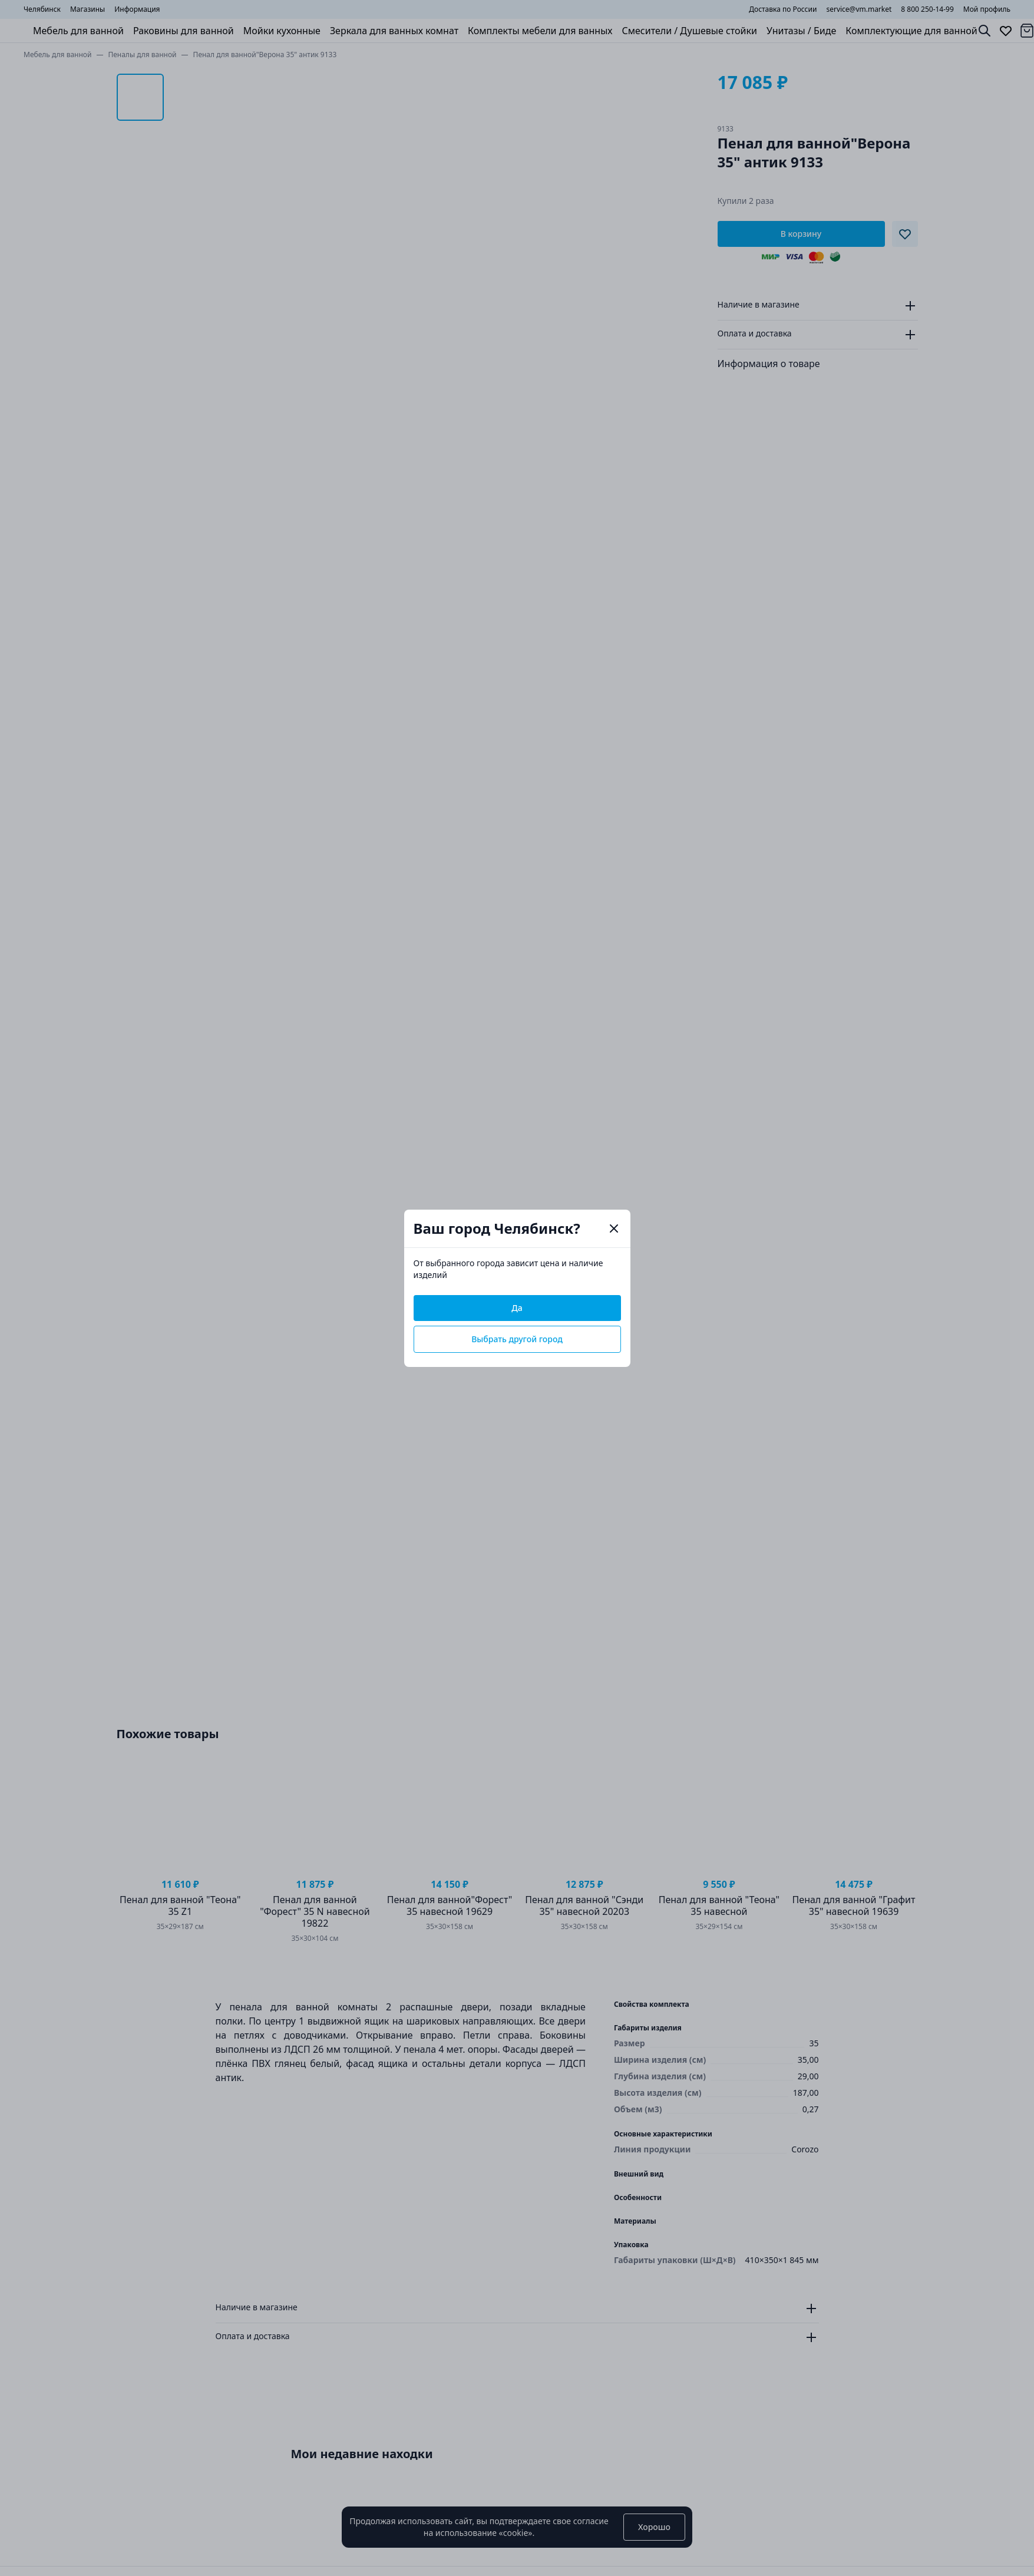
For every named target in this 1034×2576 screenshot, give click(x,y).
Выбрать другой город (517, 1339)
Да (516, 1307)
